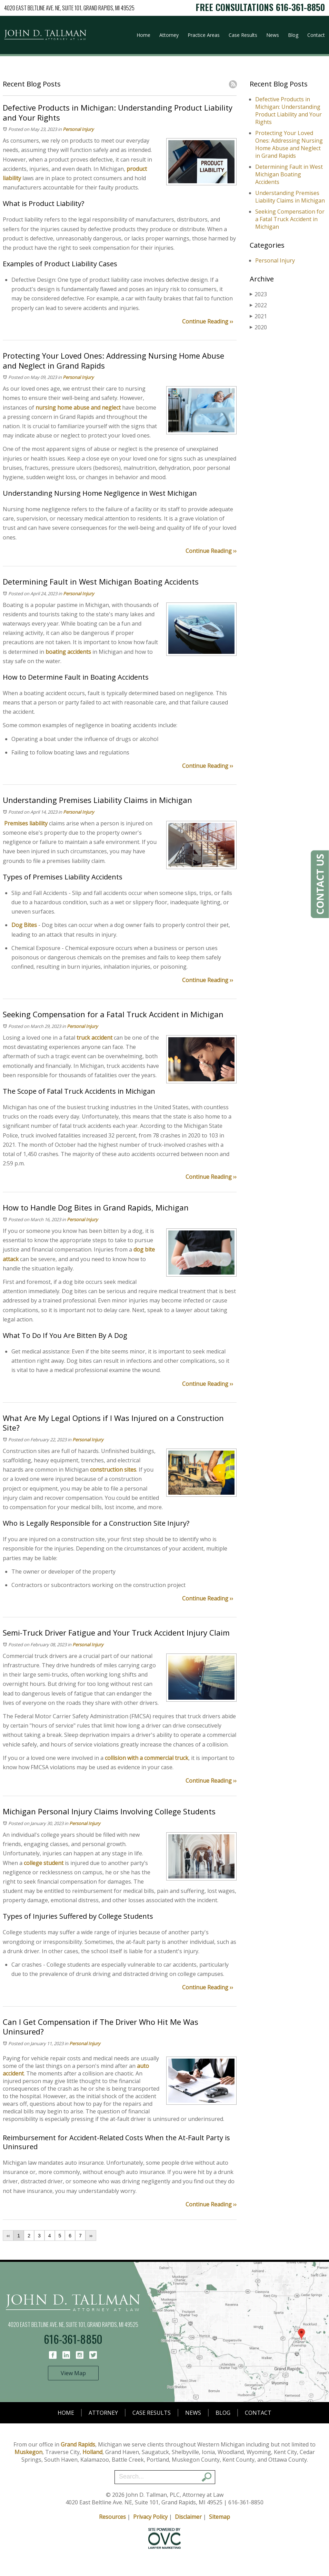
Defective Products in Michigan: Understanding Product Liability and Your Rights (288, 110)
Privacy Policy (150, 2517)
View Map (73, 2373)
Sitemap (219, 2517)
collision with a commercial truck (146, 1758)
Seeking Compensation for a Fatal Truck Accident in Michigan (290, 219)
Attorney (169, 35)
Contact (316, 35)
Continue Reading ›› (207, 321)
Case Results (243, 35)
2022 (258, 305)
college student (43, 1863)
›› (90, 2235)
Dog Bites (24, 925)
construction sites (113, 1469)
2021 (258, 316)
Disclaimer (188, 2517)
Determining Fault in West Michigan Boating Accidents (289, 174)
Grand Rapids (78, 2444)
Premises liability (26, 823)
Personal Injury (78, 129)
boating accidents (68, 652)
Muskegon (28, 2452)
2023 (258, 294)
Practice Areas (204, 35)
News (272, 35)
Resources (112, 2517)
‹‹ (8, 2235)
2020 (258, 327)
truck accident (94, 1037)
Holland (92, 2452)
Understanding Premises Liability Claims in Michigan (290, 196)
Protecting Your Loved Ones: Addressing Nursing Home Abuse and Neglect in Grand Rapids (289, 144)
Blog (293, 35)
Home (143, 35)
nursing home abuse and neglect (78, 407)
